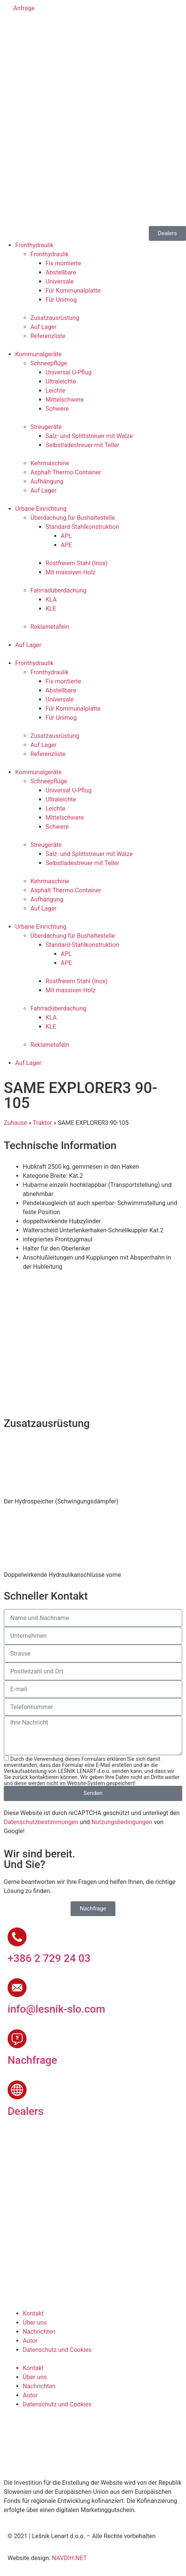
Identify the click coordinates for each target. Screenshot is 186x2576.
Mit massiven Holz (71, 572)
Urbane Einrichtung (40, 508)
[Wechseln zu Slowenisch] (14, 28)
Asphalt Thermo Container (65, 472)
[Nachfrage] (17, 2038)
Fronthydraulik (34, 245)
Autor (30, 2340)
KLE (51, 608)
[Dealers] (17, 2089)
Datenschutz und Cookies (57, 2349)
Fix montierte (63, 263)
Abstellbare (61, 272)
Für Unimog (61, 299)
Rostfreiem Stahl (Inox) (76, 563)
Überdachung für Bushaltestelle (72, 517)
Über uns (35, 2322)
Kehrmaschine (49, 463)
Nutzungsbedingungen (121, 1822)
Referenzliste (48, 336)
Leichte (55, 390)
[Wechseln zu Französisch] (57, 28)
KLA (51, 599)
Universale (60, 281)
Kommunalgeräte (38, 354)
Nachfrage (32, 2060)
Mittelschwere (65, 399)
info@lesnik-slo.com (56, 2009)
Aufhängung (46, 481)
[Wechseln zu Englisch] (28, 28)
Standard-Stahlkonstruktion (82, 526)
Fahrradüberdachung (58, 590)
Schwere (57, 408)
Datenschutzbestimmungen (41, 1822)
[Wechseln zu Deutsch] (43, 28)
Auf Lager (43, 327)
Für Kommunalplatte (73, 290)
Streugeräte (45, 426)
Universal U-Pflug (68, 372)
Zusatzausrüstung (54, 317)
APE (66, 545)
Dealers (26, 2111)
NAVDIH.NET (69, 2558)
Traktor (42, 1122)
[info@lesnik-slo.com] (17, 1987)
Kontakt (33, 2313)
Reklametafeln (49, 626)
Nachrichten (39, 2331)
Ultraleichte (61, 381)
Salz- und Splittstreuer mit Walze (89, 436)
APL (66, 536)
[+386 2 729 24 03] (17, 1936)
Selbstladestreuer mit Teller (82, 445)
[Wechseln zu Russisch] (72, 28)
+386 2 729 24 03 (49, 1958)
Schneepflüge (48, 363)
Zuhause (15, 1122)
